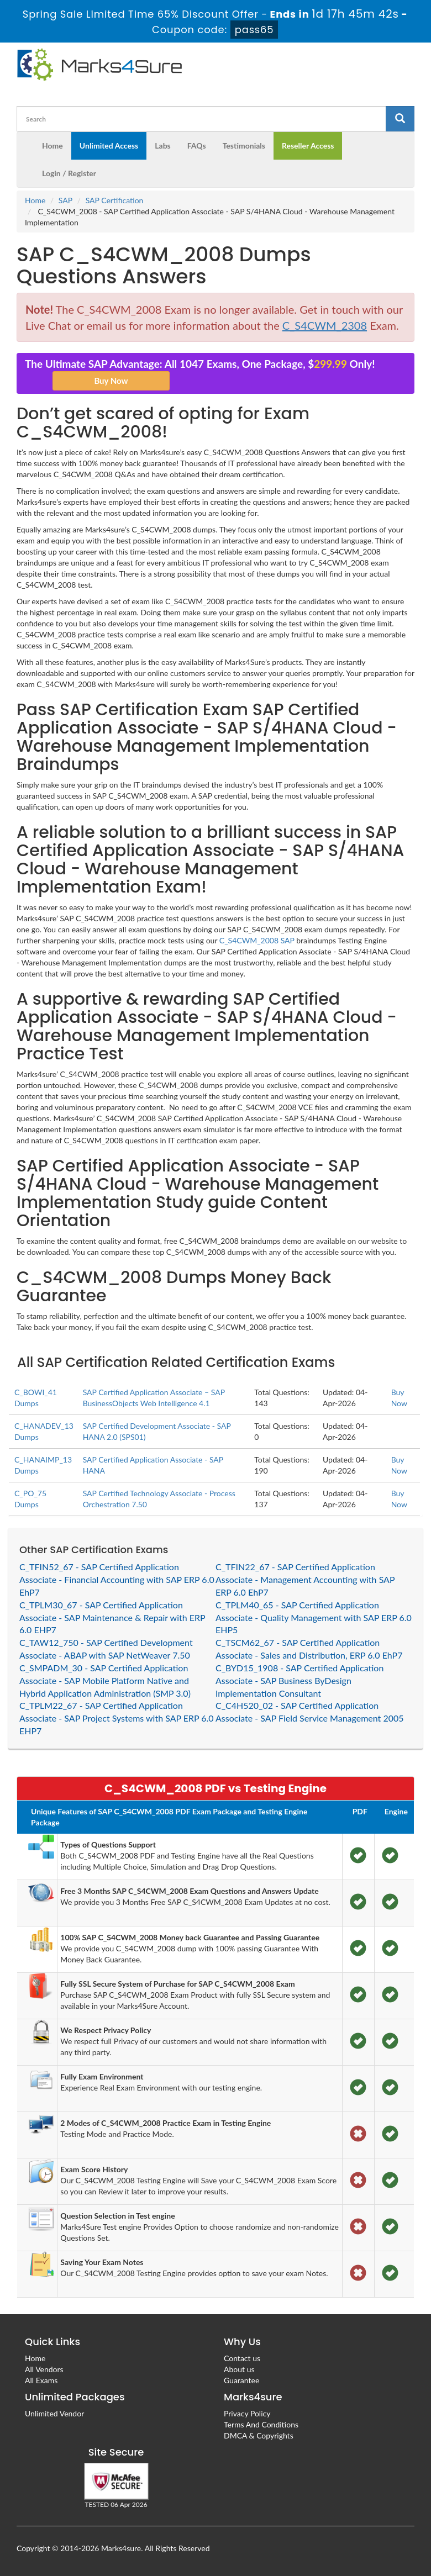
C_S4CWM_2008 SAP (257, 940)
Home (52, 145)
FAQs (196, 145)
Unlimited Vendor (54, 2413)
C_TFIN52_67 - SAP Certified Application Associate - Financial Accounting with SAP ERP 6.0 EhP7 (116, 1579)
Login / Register (69, 173)
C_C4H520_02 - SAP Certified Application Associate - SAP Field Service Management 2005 (310, 1711)
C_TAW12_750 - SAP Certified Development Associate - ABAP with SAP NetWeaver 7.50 (106, 1648)
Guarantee (241, 2380)
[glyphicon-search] (400, 118)
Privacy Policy (247, 2413)
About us (239, 2369)
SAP (65, 200)
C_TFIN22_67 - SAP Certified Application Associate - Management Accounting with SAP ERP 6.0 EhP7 (305, 1579)
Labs (162, 145)
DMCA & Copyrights (258, 2435)
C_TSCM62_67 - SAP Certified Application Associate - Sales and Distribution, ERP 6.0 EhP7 (309, 1648)
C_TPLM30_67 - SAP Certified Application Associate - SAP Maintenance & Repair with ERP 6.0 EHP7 (112, 1617)
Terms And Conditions (261, 2424)
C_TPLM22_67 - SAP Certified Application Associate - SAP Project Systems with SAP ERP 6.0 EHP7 (116, 1718)
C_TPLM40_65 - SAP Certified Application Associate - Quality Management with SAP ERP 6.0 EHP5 (314, 1617)
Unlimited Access (109, 145)
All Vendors (44, 2369)
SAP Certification (115, 200)
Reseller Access (308, 145)
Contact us (242, 2358)
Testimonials (244, 145)
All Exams (41, 2380)
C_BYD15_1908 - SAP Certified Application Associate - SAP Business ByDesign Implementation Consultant (299, 1680)
